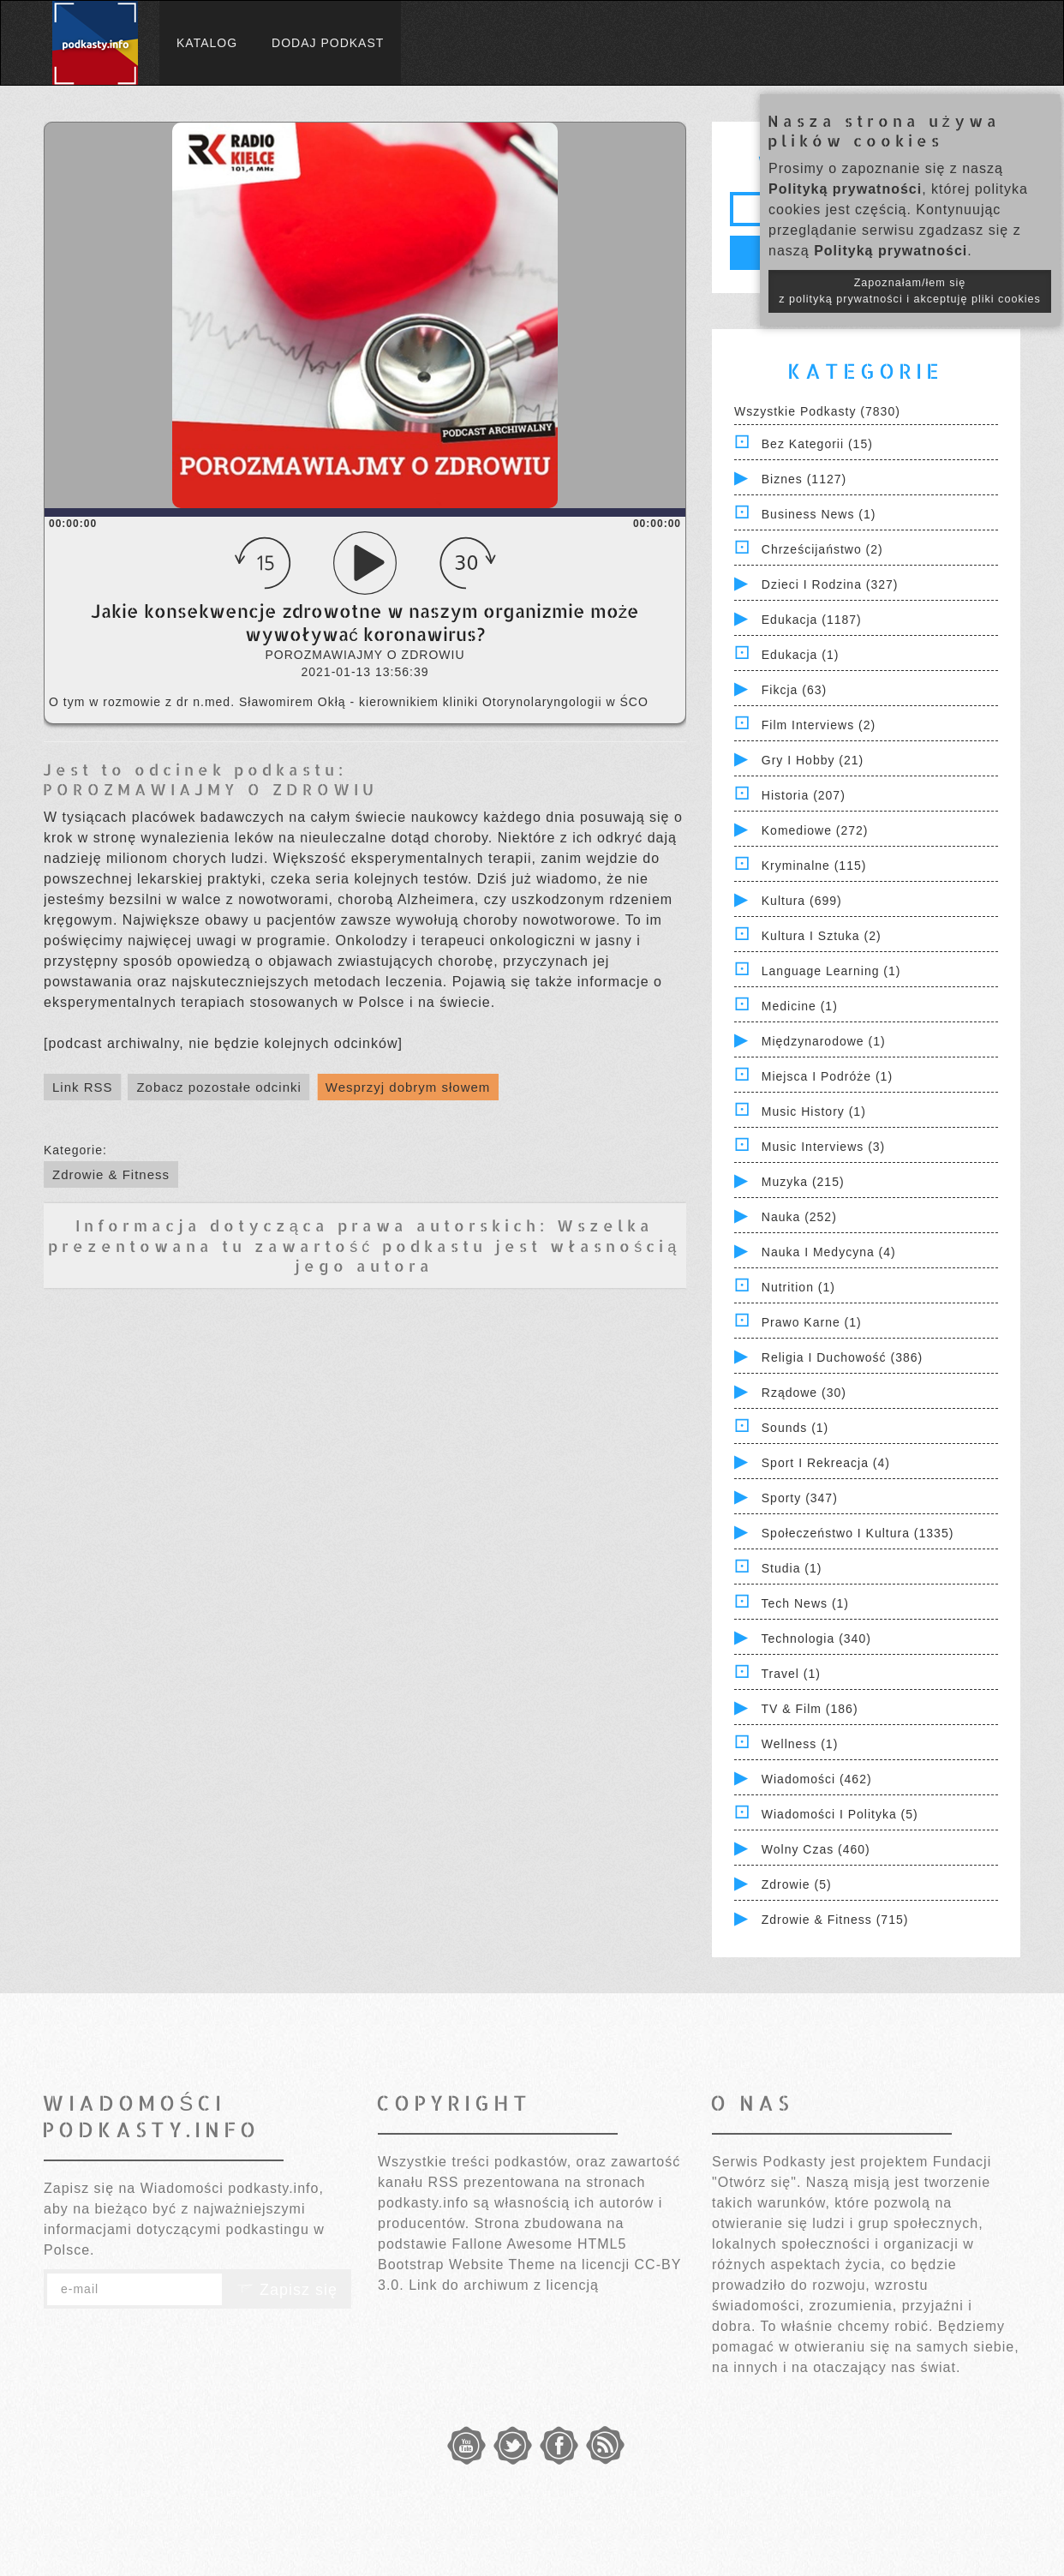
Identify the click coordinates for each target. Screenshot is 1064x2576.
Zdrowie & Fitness (111, 1174)
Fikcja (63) (794, 690)
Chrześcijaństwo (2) (822, 549)
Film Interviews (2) (819, 725)
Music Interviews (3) (823, 1146)
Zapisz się (287, 2289)
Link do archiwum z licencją (504, 2285)
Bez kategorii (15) (817, 444)
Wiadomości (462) (817, 1779)
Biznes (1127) (804, 479)
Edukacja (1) (801, 655)
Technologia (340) (816, 1638)
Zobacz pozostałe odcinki (218, 1087)
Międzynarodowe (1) (824, 1041)
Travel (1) (791, 1673)
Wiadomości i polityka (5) (840, 1814)
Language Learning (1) (831, 971)
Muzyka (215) (803, 1182)
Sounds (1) (795, 1428)
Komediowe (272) (815, 830)
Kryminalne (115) (814, 865)
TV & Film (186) (810, 1709)
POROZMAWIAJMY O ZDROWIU (210, 789)
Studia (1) (792, 1568)
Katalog (206, 43)
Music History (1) (814, 1111)
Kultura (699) (802, 901)
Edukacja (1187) (812, 619)
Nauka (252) (799, 1217)
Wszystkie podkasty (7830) (817, 411)
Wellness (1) (800, 1744)
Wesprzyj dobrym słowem (408, 1087)
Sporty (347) (800, 1498)
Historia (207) (804, 795)
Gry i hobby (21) (813, 760)
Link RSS (82, 1087)
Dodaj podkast (328, 43)
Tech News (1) (805, 1603)
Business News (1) (819, 514)
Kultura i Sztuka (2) (822, 936)
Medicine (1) (800, 1006)
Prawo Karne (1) (812, 1322)
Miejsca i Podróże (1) (827, 1076)
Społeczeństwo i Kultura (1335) (858, 1533)
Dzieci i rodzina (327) (830, 584)
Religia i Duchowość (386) (842, 1357)
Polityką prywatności (845, 189)
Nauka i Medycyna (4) (829, 1252)
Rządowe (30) (804, 1392)
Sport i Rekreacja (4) (826, 1463)
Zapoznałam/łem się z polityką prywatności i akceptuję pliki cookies (910, 291)
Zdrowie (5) (797, 1884)
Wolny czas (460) (816, 1849)
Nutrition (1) (798, 1287)
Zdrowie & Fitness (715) (835, 1919)
